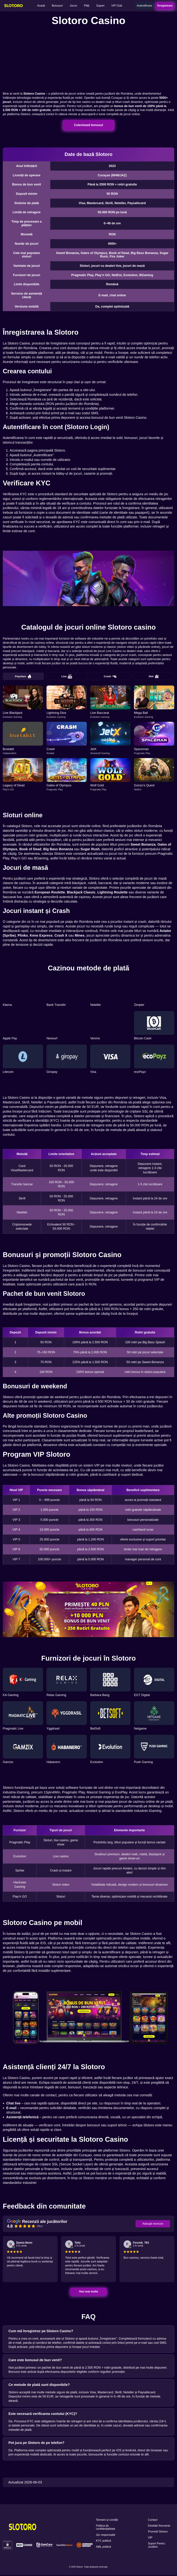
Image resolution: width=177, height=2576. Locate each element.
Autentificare (144, 5)
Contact (152, 2520)
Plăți (86, 5)
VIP (150, 2538)
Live (66, 677)
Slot (153, 677)
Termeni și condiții (107, 2520)
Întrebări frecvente (159, 2526)
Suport (100, 5)
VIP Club (116, 5)
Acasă (41, 5)
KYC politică (103, 2541)
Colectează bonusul (89, 125)
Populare (23, 677)
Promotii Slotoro (158, 2532)
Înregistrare (165, 5)
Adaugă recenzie (152, 2224)
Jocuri (73, 5)
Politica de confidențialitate (105, 2528)
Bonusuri (57, 5)
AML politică (103, 2547)
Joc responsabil (105, 2535)
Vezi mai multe (89, 2292)
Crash (110, 677)
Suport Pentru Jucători (156, 2546)
